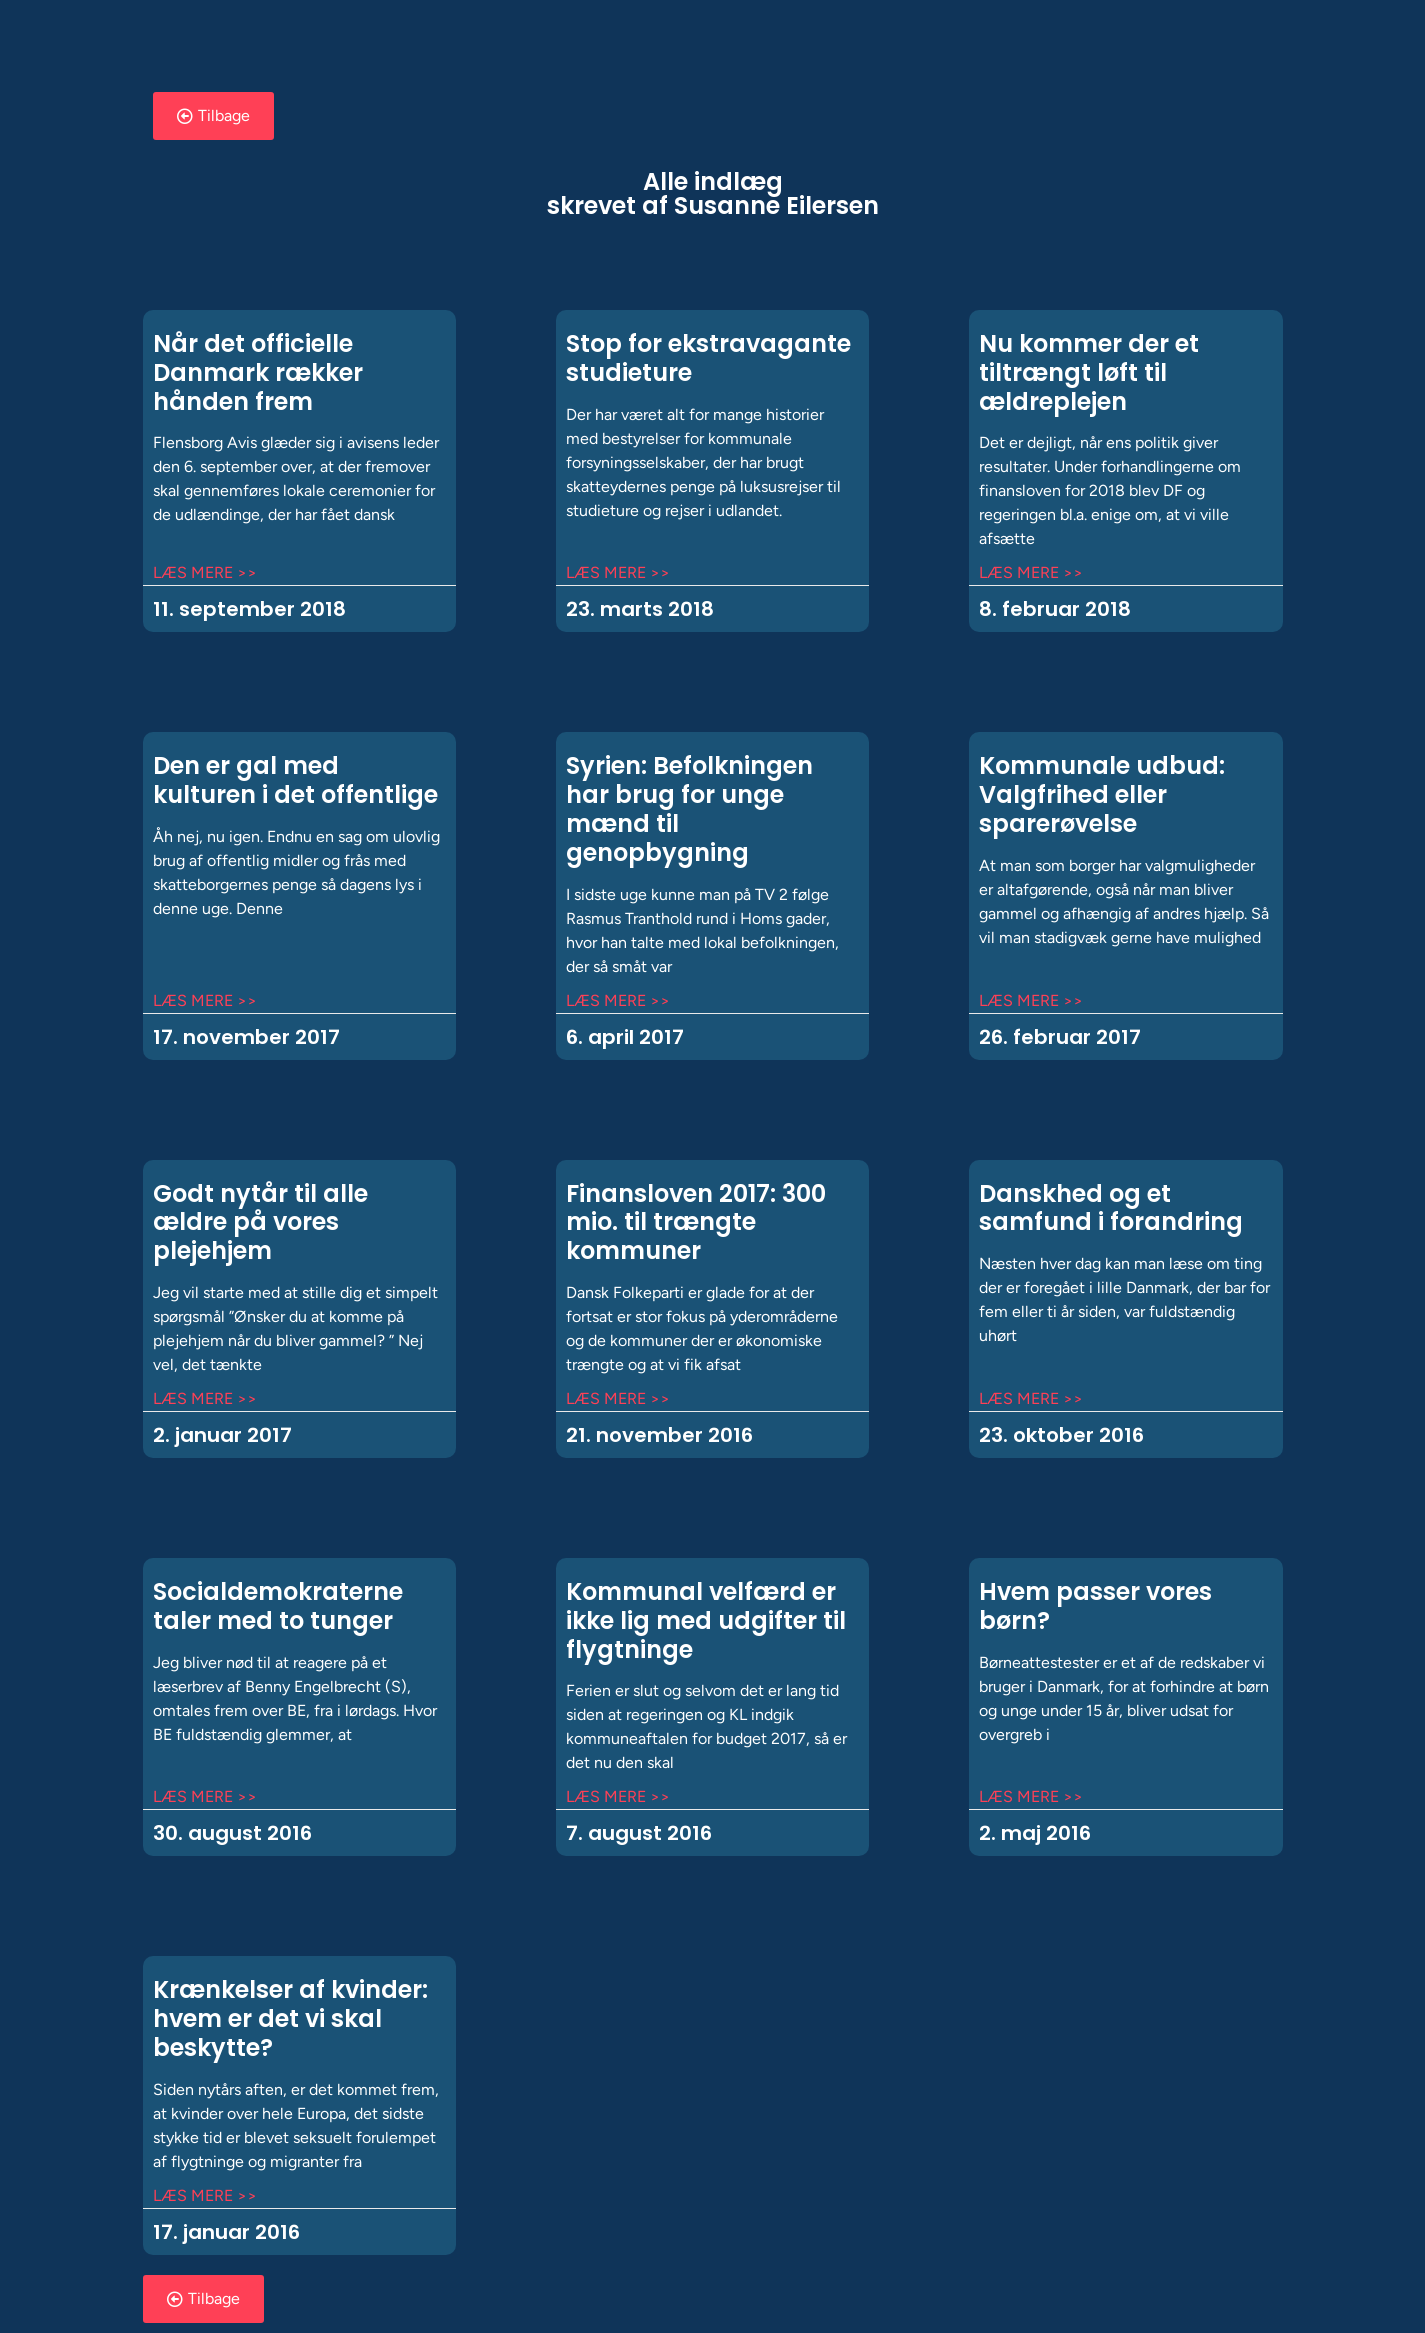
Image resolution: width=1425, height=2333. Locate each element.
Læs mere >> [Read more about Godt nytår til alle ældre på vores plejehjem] (205, 1398)
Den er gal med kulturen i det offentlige (295, 780)
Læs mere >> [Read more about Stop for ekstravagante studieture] (618, 572)
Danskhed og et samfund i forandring (1111, 1208)
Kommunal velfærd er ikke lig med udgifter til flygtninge (706, 1620)
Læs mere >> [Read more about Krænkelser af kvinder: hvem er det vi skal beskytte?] (205, 2195)
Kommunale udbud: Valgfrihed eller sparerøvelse (1102, 794)
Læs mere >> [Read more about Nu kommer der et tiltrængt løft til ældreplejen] (1031, 572)
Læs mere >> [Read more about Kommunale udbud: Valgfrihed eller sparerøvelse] (1031, 1000)
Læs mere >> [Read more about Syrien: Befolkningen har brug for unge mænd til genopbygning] (618, 1000)
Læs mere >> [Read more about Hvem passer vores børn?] (1031, 1796)
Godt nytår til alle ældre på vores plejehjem (260, 1222)
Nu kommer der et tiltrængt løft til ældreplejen (1089, 372)
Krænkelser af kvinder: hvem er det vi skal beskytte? (290, 2018)
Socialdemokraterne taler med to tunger (278, 1606)
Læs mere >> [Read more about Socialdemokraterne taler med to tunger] (205, 1796)
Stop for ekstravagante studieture (708, 358)
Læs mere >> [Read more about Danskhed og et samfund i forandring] (1031, 1398)
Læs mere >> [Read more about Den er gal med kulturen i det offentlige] (205, 1000)
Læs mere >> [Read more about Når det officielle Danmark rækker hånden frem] (205, 572)
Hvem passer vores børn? (1095, 1606)
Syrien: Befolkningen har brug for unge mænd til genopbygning (689, 808)
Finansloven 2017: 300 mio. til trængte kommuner (696, 1222)
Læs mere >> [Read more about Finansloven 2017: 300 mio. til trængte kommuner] (618, 1398)
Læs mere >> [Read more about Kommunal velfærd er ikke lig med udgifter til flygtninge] (618, 1796)
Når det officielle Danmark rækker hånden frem (258, 372)
